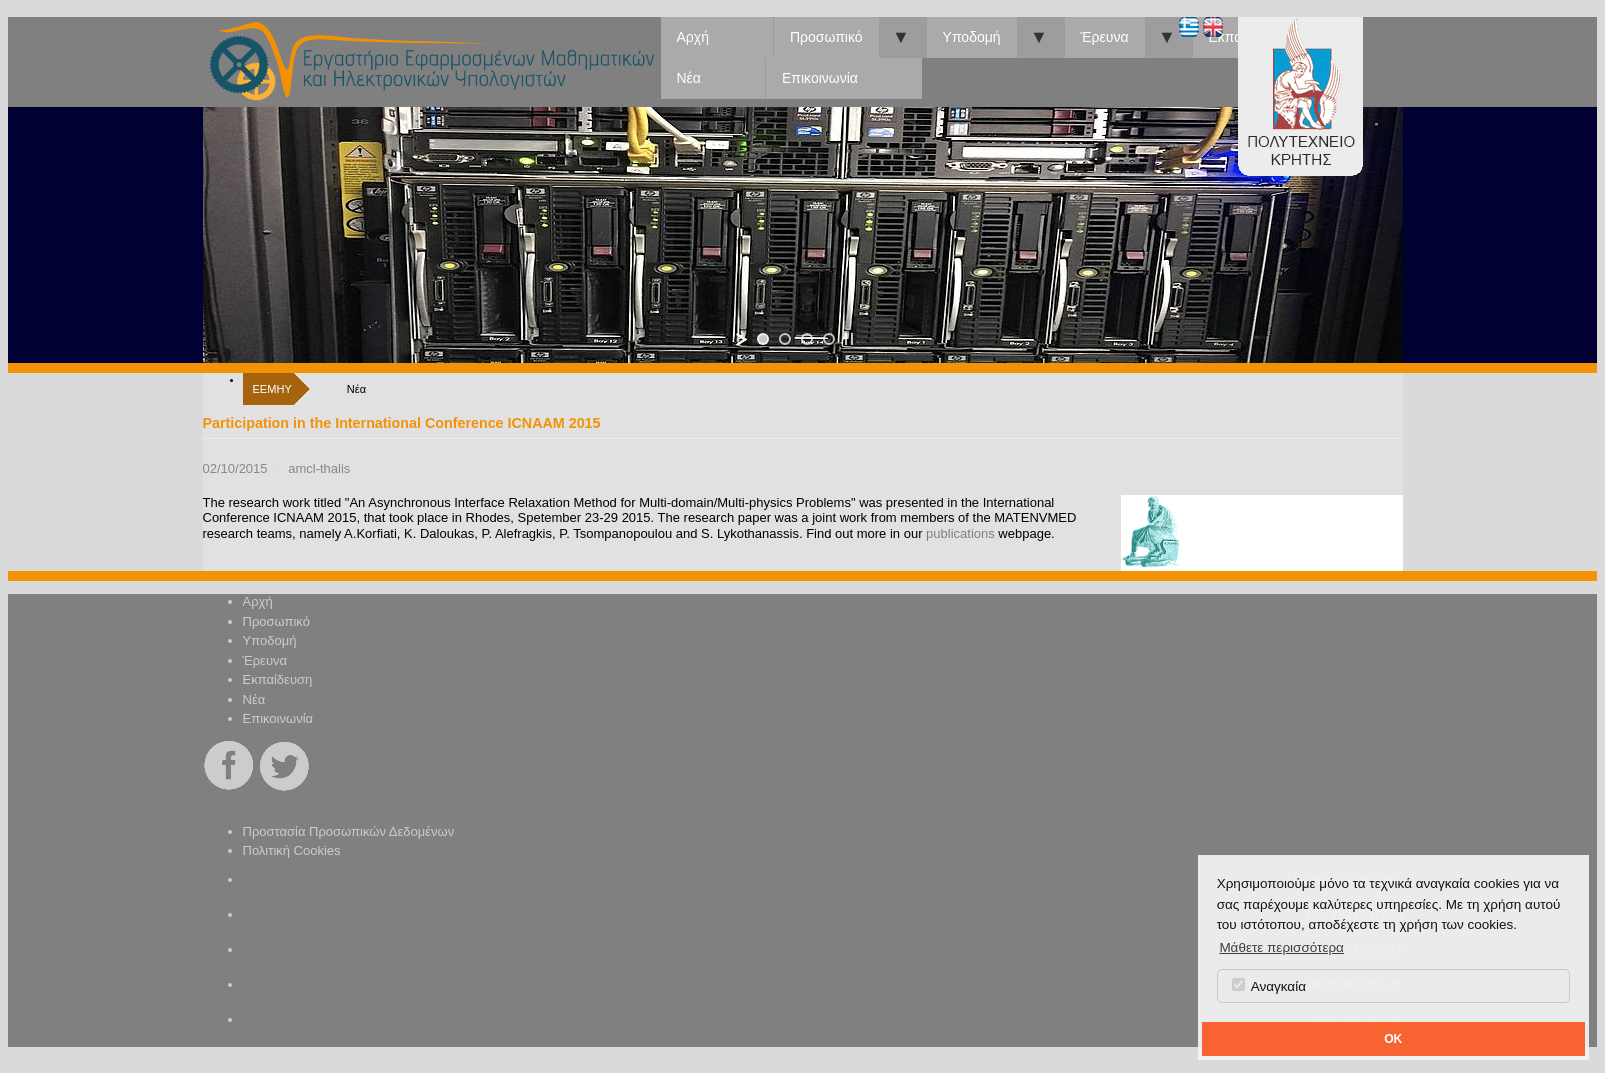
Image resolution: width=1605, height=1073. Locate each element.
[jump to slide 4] (829, 339)
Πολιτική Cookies (292, 850)
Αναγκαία (1269, 986)
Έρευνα (1105, 37)
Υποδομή (972, 37)
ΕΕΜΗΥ (272, 389)
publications (960, 533)
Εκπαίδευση (278, 679)
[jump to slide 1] (763, 339)
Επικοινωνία (820, 78)
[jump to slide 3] (807, 339)
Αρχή (693, 37)
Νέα (689, 78)
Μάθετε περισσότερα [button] (1281, 947)
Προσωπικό (826, 37)
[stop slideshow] (849, 339)
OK (1393, 1039)
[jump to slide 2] (785, 339)
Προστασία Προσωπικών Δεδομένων (349, 831)
